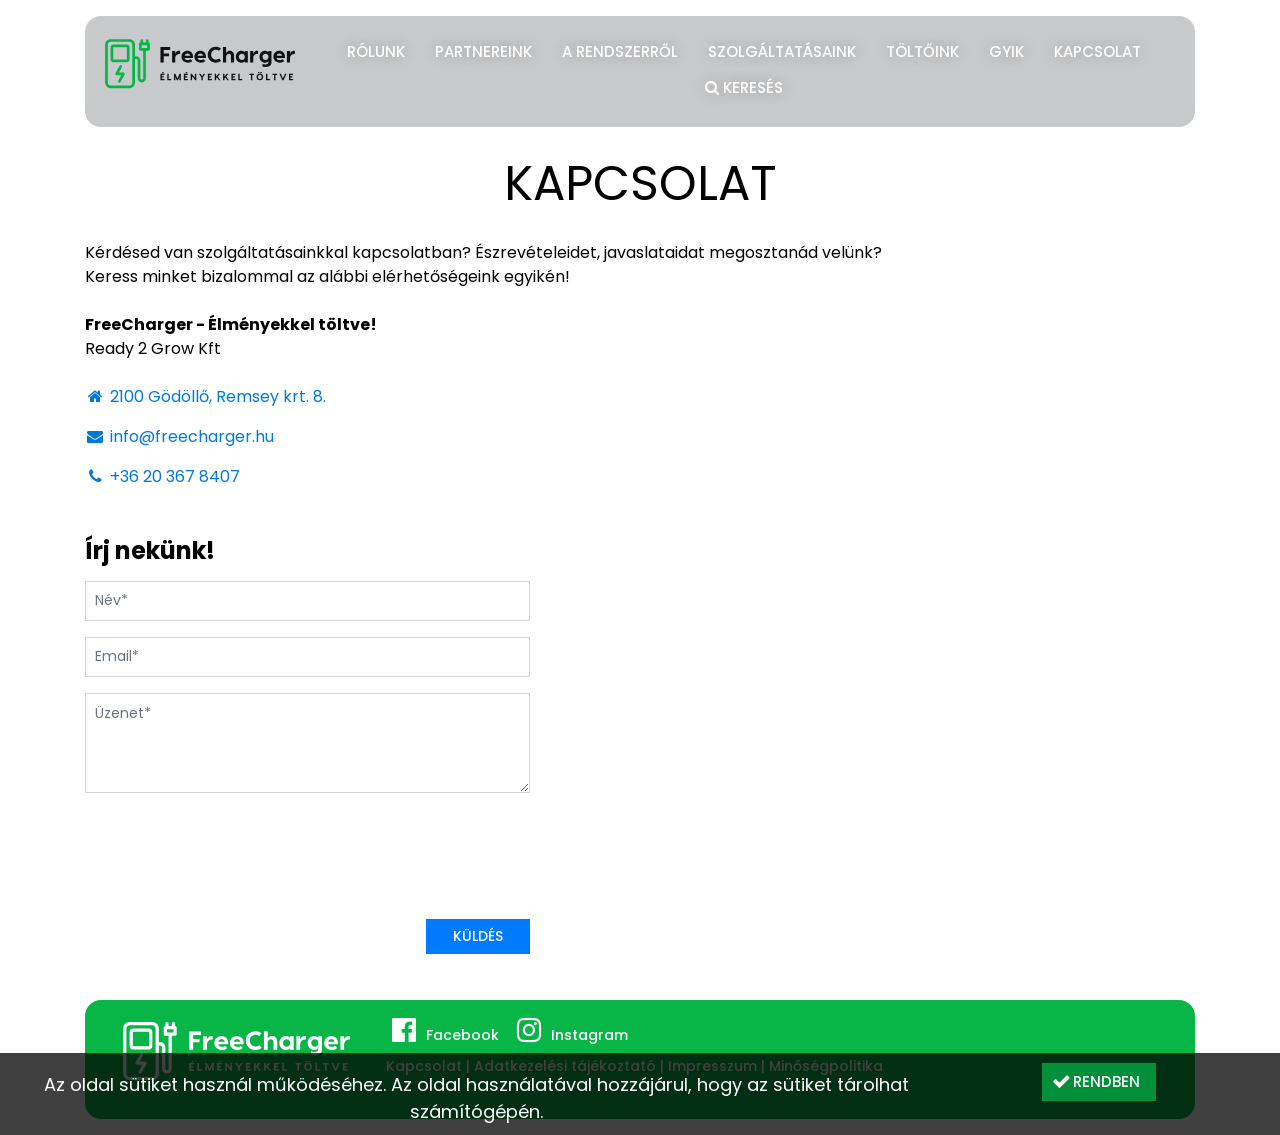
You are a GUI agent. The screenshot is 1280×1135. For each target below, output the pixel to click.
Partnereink (483, 51)
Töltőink (922, 51)
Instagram (589, 1035)
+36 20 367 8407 (162, 476)
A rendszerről (620, 51)
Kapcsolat (1097, 51)
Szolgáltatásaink (782, 51)
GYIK (1006, 51)
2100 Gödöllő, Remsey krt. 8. (205, 396)
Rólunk (376, 51)
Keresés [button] (744, 85)
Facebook (462, 1035)
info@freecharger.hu (179, 436)
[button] (1099, 1082)
